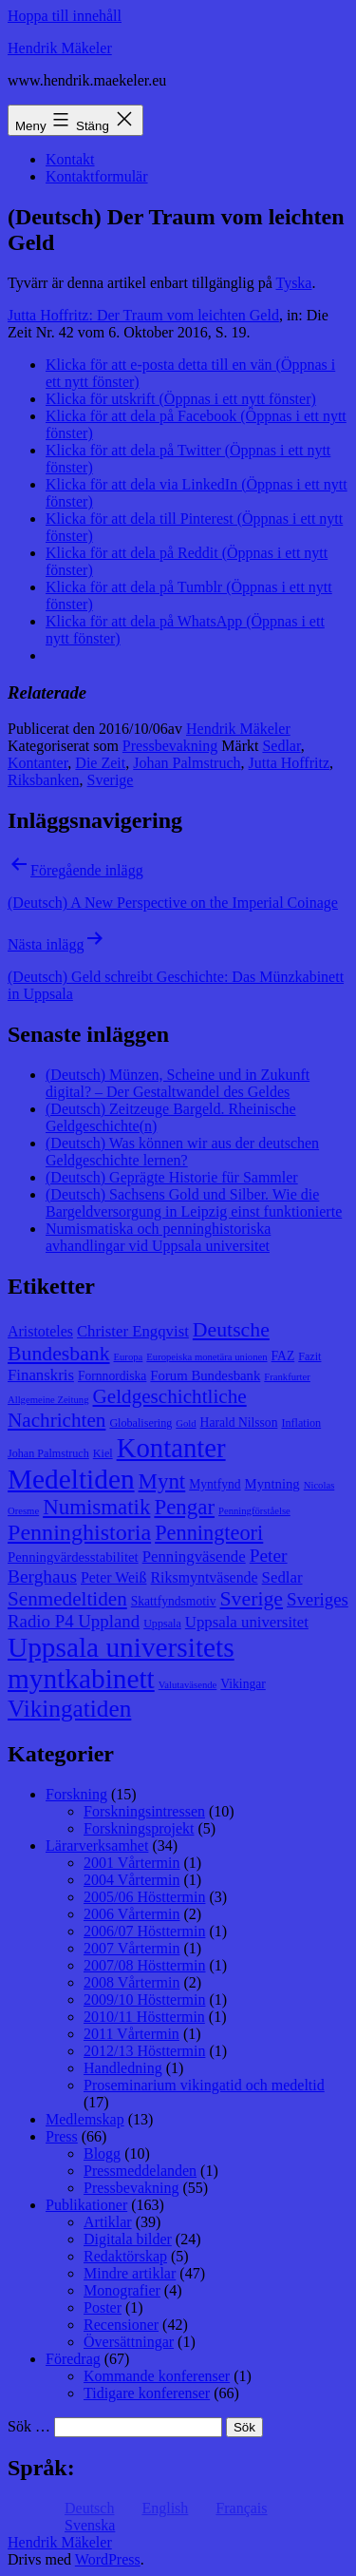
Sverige (110, 780)
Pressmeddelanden (140, 2171)
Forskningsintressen (144, 1811)
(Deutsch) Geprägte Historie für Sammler (172, 1177)
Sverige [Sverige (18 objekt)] (251, 1598)
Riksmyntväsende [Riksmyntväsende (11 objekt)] (204, 1577)
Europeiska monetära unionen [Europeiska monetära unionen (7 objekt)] (206, 1357)
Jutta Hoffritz (289, 763)
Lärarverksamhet (97, 1845)
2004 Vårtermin (131, 1880)
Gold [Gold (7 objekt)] (186, 1423)
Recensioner (121, 2324)
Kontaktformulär (97, 176)
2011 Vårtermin (131, 2034)
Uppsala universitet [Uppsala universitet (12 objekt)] (247, 1622)
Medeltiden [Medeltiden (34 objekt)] (71, 1479)
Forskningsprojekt (139, 1828)
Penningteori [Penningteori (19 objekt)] (209, 1533)
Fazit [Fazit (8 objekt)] (309, 1356)
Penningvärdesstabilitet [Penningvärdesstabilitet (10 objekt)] (73, 1557)
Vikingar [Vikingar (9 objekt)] (242, 1684)
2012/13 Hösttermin (144, 2051)
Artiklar (108, 2222)
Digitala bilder (128, 2239)
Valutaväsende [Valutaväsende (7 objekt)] (188, 1685)
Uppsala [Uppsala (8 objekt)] (162, 1623)
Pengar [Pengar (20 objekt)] (184, 1507)
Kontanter (37, 763)
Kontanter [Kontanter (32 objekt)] (171, 1447)
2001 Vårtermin (131, 1863)
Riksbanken (44, 780)
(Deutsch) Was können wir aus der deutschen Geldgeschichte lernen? (182, 1151)
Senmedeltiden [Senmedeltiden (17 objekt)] (67, 1598)
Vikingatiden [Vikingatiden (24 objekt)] (69, 1708)
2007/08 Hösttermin (144, 1965)
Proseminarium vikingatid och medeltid (204, 2085)
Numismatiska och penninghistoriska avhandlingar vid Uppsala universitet (158, 1237)
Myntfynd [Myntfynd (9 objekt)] (214, 1484)
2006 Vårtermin (131, 1914)
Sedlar (281, 746)
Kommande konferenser (157, 2376)
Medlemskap (85, 2119)
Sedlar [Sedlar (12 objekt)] (282, 1577)
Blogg (102, 2153)
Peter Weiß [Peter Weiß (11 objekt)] (114, 1577)
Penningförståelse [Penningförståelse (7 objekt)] (254, 1511)
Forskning (76, 1794)
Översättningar (129, 2342)
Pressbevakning (169, 746)
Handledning (123, 2068)
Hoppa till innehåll (65, 16)
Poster (103, 2307)
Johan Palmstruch (186, 763)
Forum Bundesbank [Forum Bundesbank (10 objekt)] (205, 1375)
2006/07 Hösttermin (144, 1931)
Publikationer (86, 2205)
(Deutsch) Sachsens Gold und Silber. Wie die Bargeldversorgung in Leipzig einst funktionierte (194, 1203)
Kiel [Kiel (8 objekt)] (103, 1453)
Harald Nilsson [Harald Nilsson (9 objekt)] (239, 1422)
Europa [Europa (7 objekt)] (128, 1357)
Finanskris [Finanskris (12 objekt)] (41, 1375)
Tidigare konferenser (147, 2393)
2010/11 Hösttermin (144, 2017)
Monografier (122, 2290)
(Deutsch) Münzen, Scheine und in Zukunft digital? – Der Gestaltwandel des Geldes (177, 1083)
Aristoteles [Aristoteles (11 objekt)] (40, 1331)
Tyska (293, 283)
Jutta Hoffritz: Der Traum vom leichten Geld (143, 315)
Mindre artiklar (130, 2273)
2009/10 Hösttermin (144, 1999)
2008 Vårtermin (131, 1982)
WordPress (108, 2559)
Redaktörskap (125, 2256)
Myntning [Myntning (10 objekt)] (272, 1483)
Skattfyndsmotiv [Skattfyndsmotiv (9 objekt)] (173, 1601)
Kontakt (70, 159)
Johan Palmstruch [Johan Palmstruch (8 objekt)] (48, 1453)
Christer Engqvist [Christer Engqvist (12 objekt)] (133, 1331)
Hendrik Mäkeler (60, 48)
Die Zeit (100, 763)
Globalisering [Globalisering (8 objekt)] (140, 1423)
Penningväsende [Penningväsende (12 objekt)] (194, 1557)
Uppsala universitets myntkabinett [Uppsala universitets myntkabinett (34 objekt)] (121, 1663)
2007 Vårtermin (131, 1948)
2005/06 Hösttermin (144, 1897)
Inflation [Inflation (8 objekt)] (301, 1423)
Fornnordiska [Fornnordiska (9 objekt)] (112, 1376)
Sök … (29, 2426)
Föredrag (73, 2359)
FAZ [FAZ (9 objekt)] (283, 1356)
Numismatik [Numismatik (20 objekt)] (96, 1507)
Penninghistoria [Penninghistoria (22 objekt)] (79, 1532)
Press (62, 2136)
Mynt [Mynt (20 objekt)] (162, 1481)
